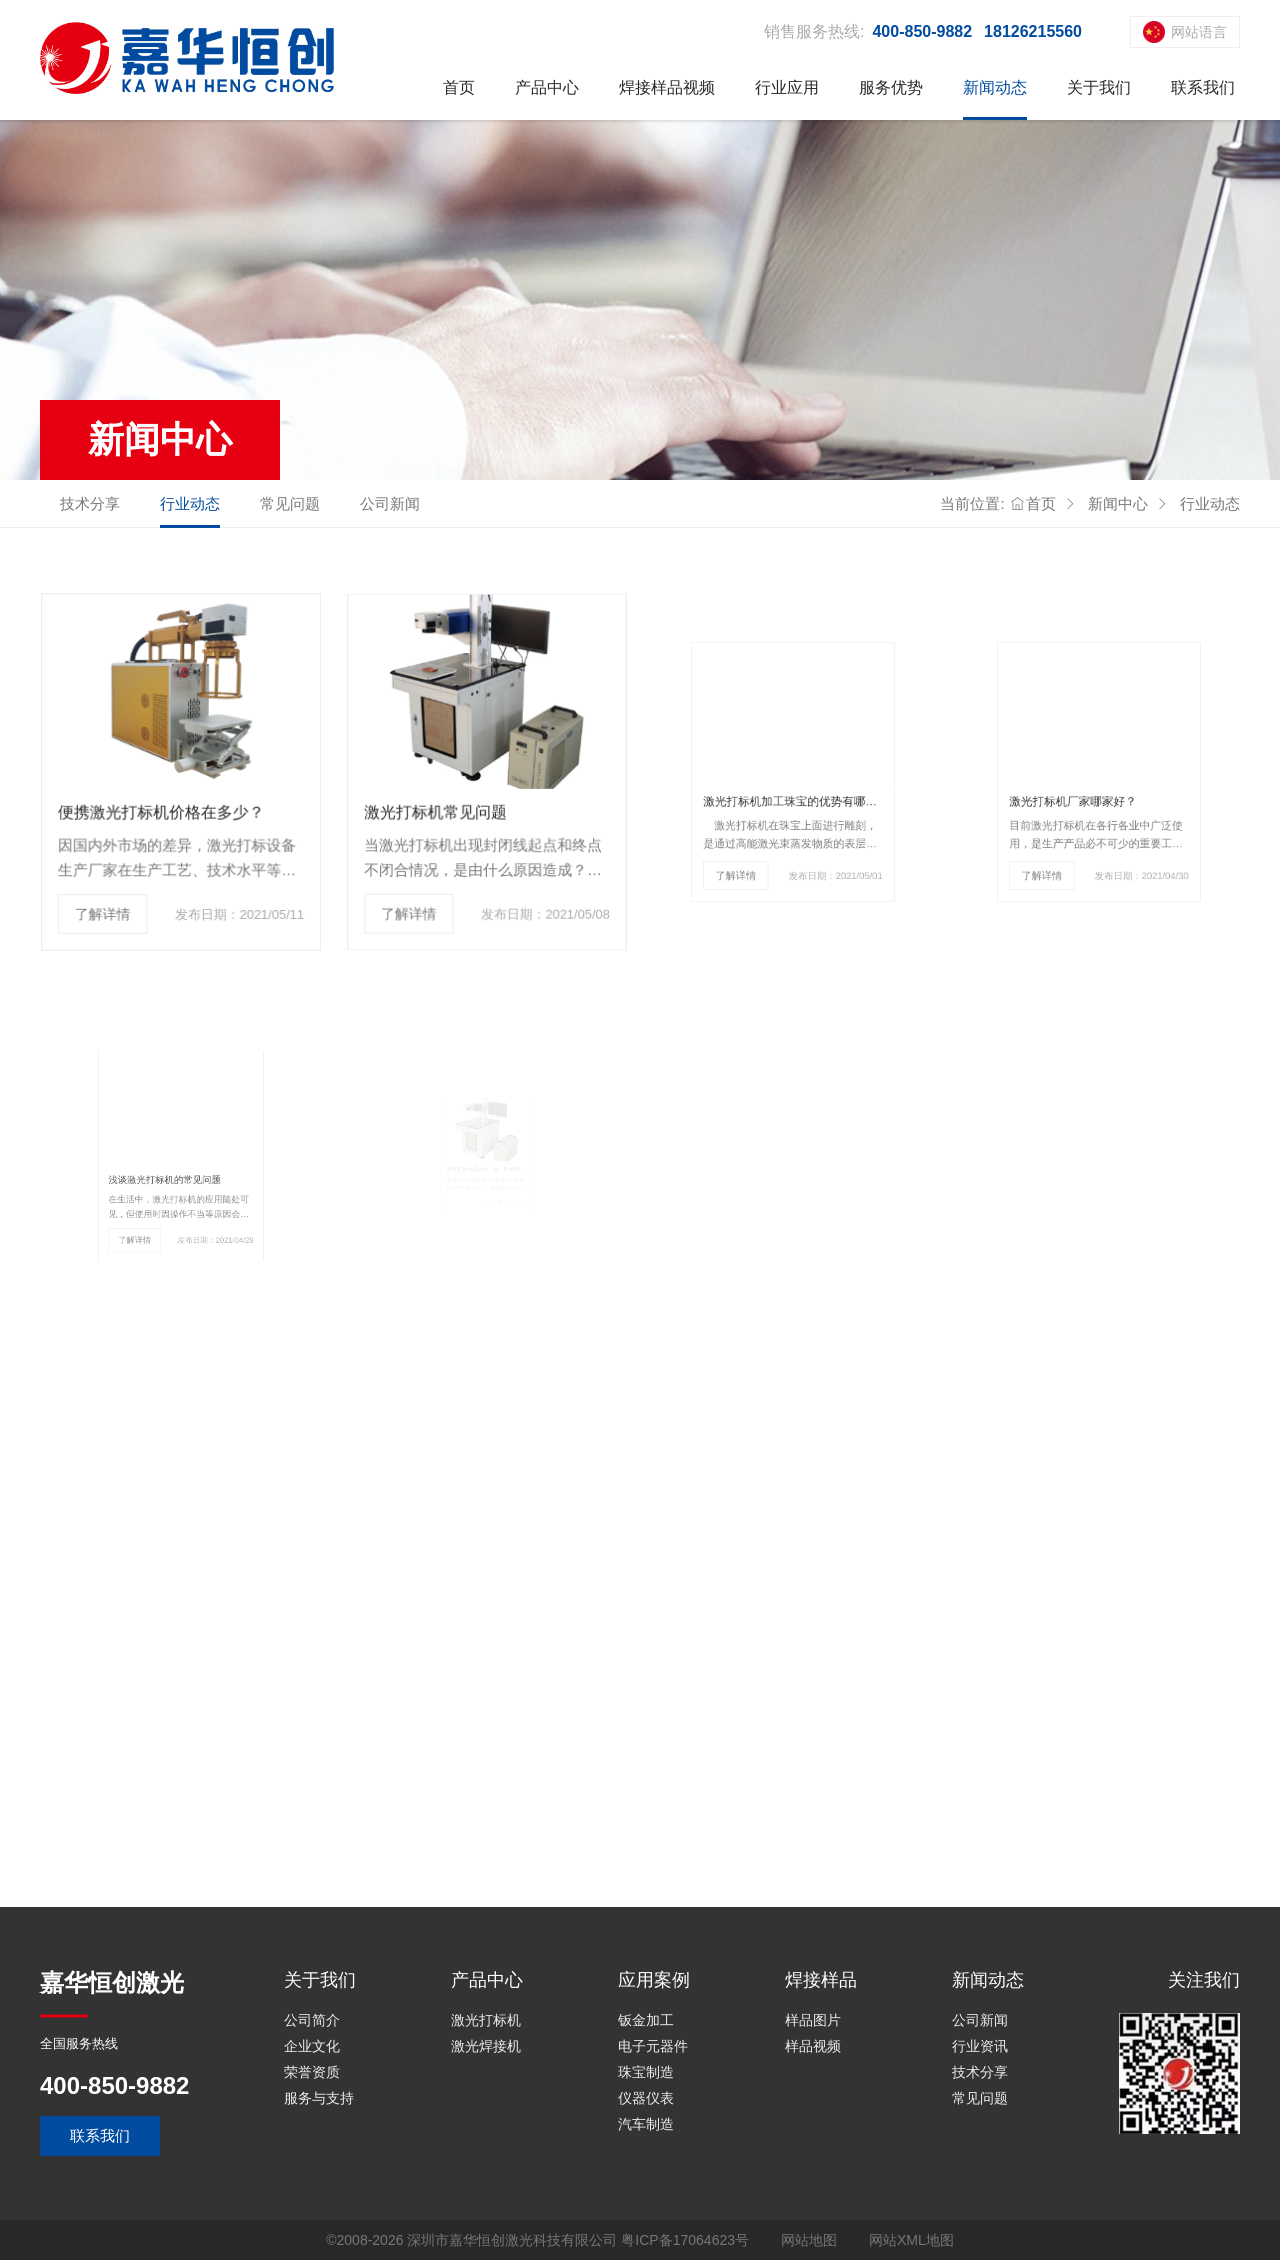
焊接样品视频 (667, 87)
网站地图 (809, 2240)
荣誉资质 (312, 2072)
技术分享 (90, 503)
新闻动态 (995, 87)
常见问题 (290, 503)
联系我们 (1203, 87)
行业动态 (190, 503)
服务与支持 (319, 2098)
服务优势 (891, 87)
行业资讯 (980, 2046)
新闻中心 (1118, 503)
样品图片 (813, 2020)
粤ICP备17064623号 (685, 2240)
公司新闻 (390, 503)
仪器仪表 (646, 2098)
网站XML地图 (911, 2240)
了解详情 (110, 898)
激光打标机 (486, 2020)
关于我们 (1099, 87)
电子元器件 (653, 2046)
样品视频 (813, 2046)
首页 (459, 87)
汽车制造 (646, 2124)
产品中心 (547, 87)
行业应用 (787, 87)
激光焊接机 (486, 2046)
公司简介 (312, 2020)
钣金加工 (646, 2020)
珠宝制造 (646, 2072)
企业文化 (312, 2046)
